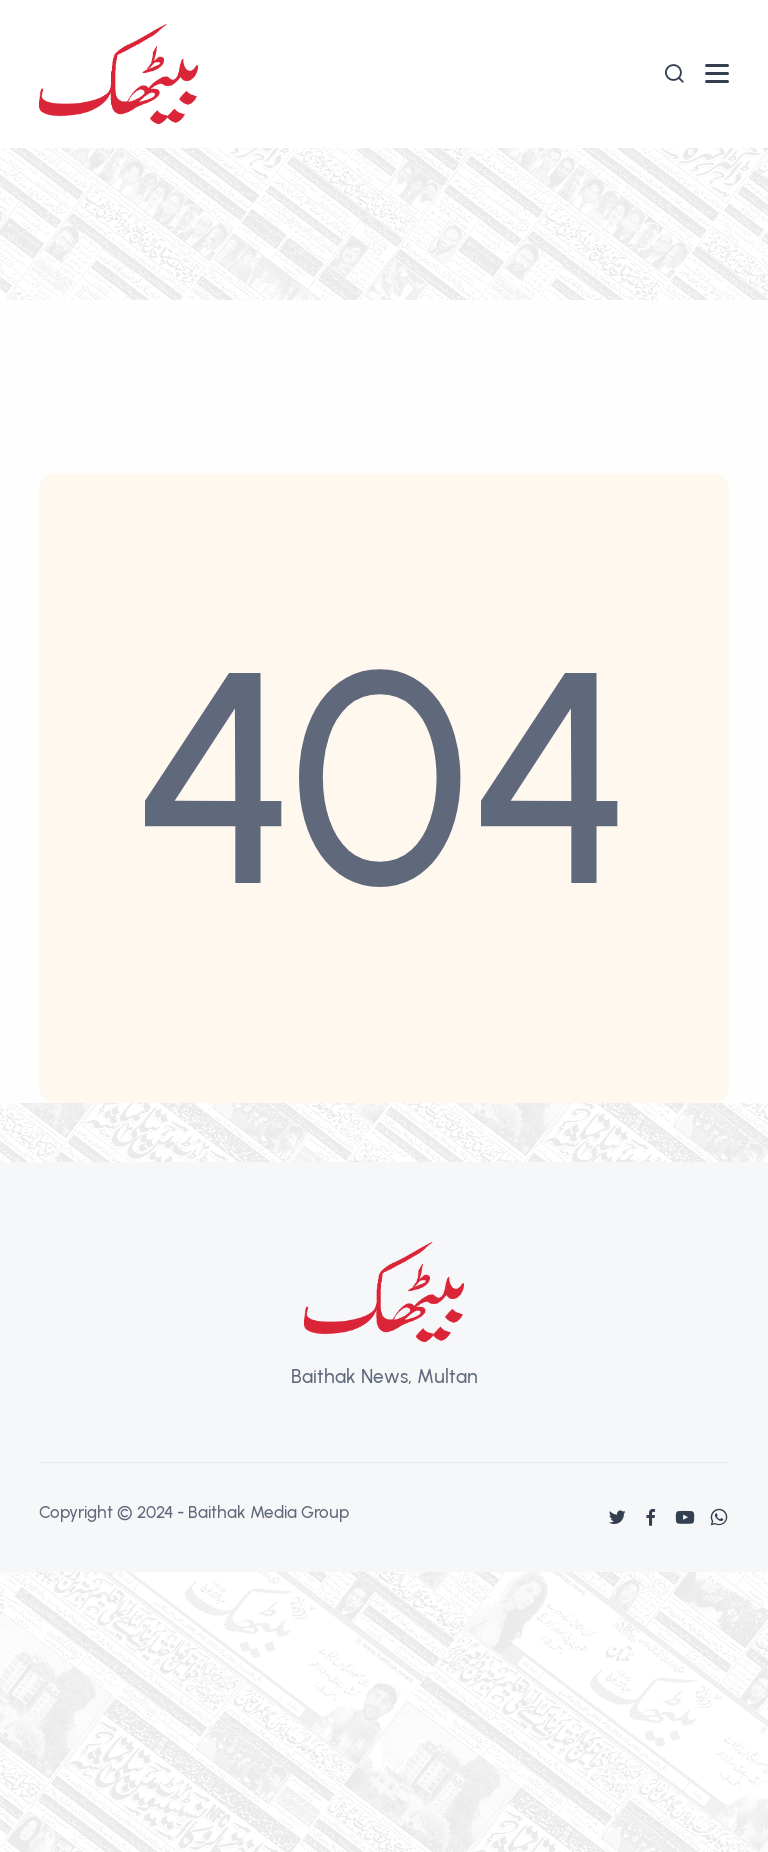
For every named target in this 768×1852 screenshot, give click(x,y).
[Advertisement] (384, 298)
